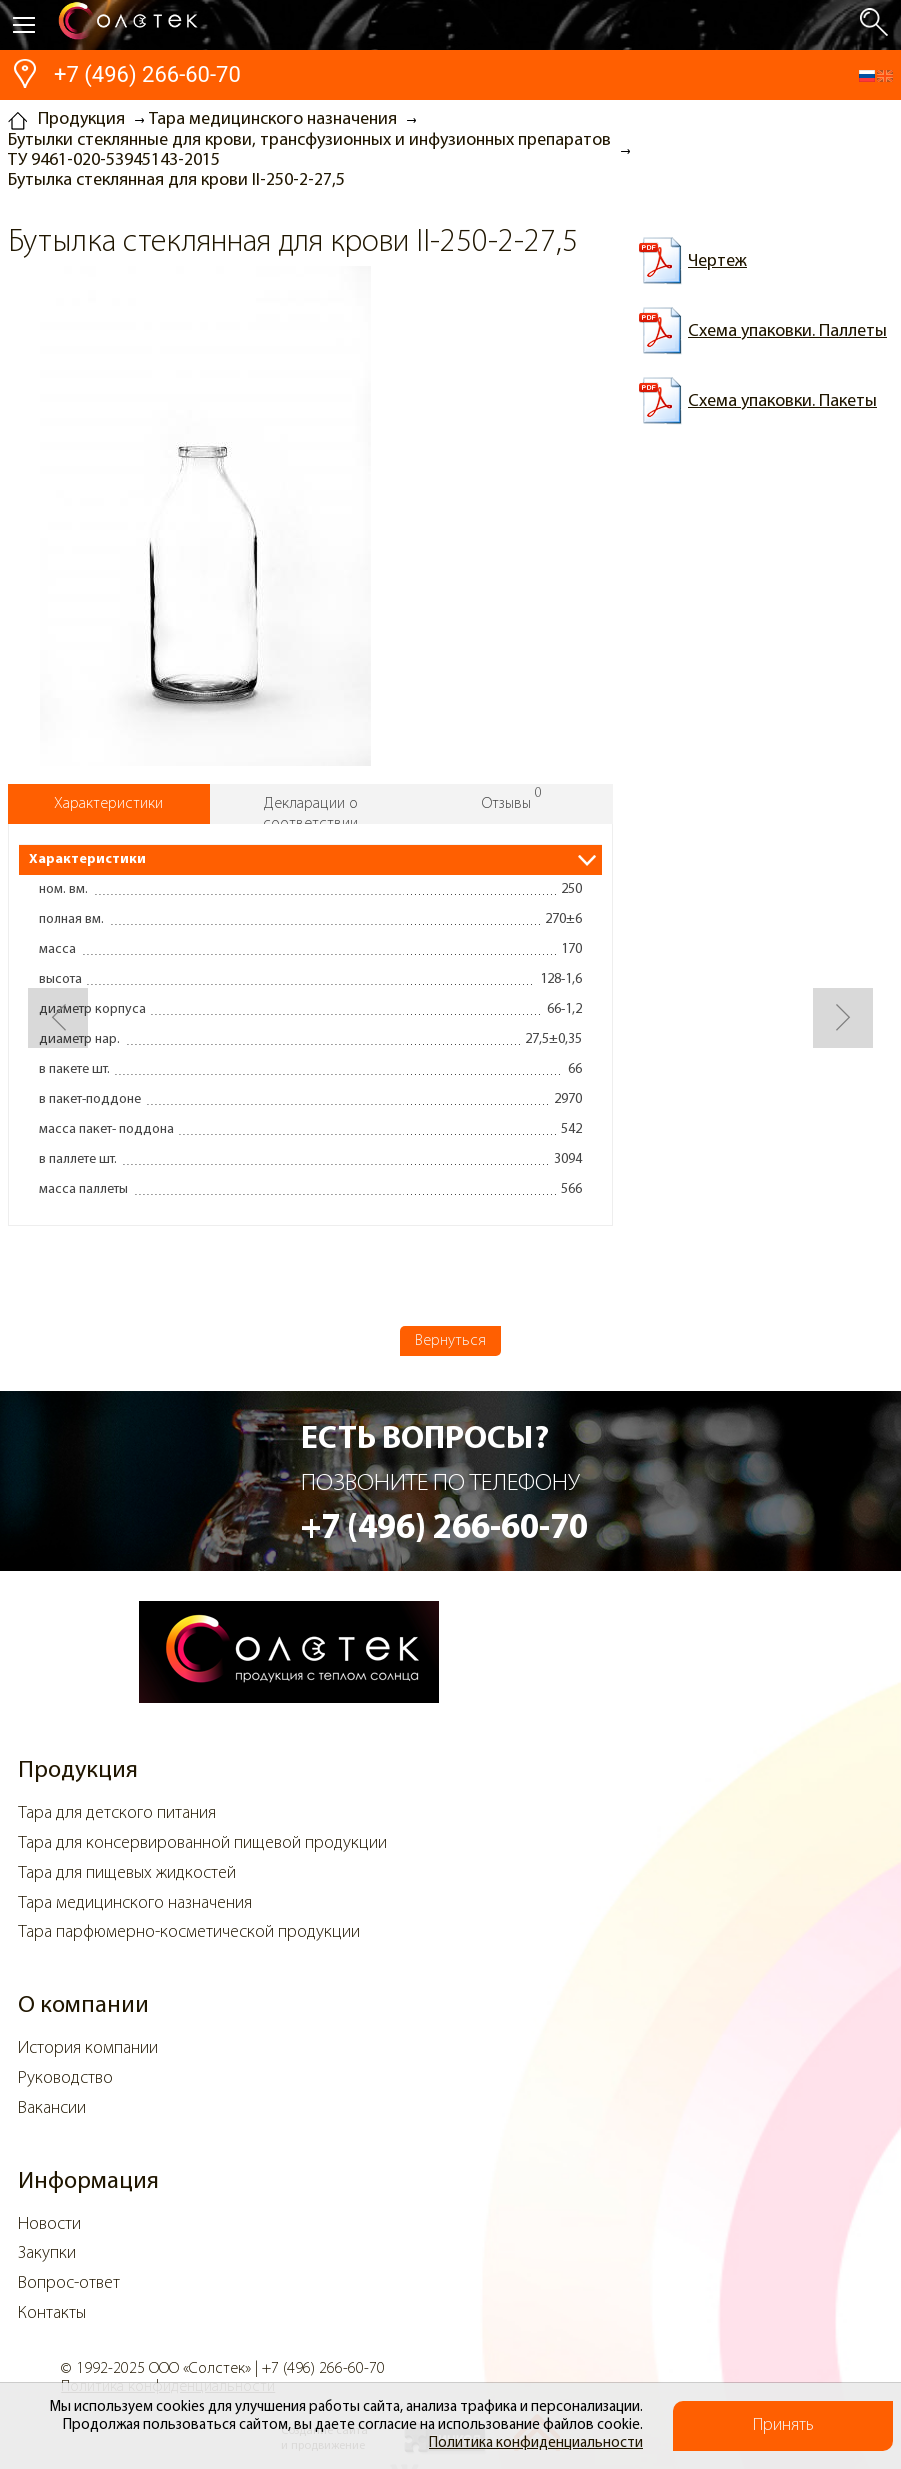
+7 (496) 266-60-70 (147, 74)
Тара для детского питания (117, 1813)
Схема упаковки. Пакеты (782, 401)
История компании (88, 2048)
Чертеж (717, 261)
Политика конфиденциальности (536, 2443)
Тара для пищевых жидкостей (127, 1873)
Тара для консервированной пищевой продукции (202, 1843)
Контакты (52, 2313)
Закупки (47, 2253)
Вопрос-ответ (69, 2283)
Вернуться (450, 1341)
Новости (49, 2224)
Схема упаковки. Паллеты (787, 331)
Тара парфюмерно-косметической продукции (189, 1932)
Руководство (65, 2078)
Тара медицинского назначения (135, 1903)
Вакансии (52, 2108)
